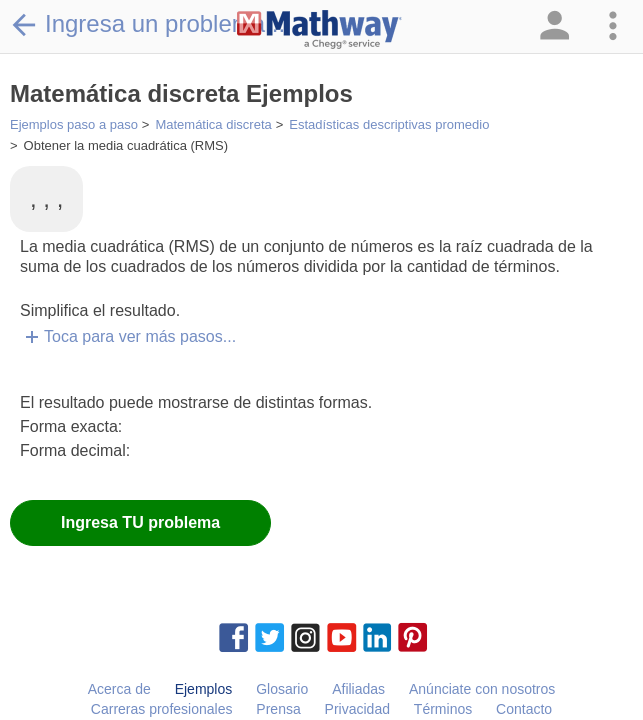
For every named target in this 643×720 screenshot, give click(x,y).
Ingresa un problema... (147, 24)
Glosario (282, 689)
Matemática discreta (213, 124)
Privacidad (357, 709)
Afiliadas (358, 689)
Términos (443, 709)
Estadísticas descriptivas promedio (389, 124)
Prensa (278, 709)
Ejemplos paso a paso (74, 124)
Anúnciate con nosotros (482, 689)
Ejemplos (204, 689)
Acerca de (119, 689)
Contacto (524, 709)
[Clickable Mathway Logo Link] (319, 30)
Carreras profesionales (162, 709)
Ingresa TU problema (140, 522)
